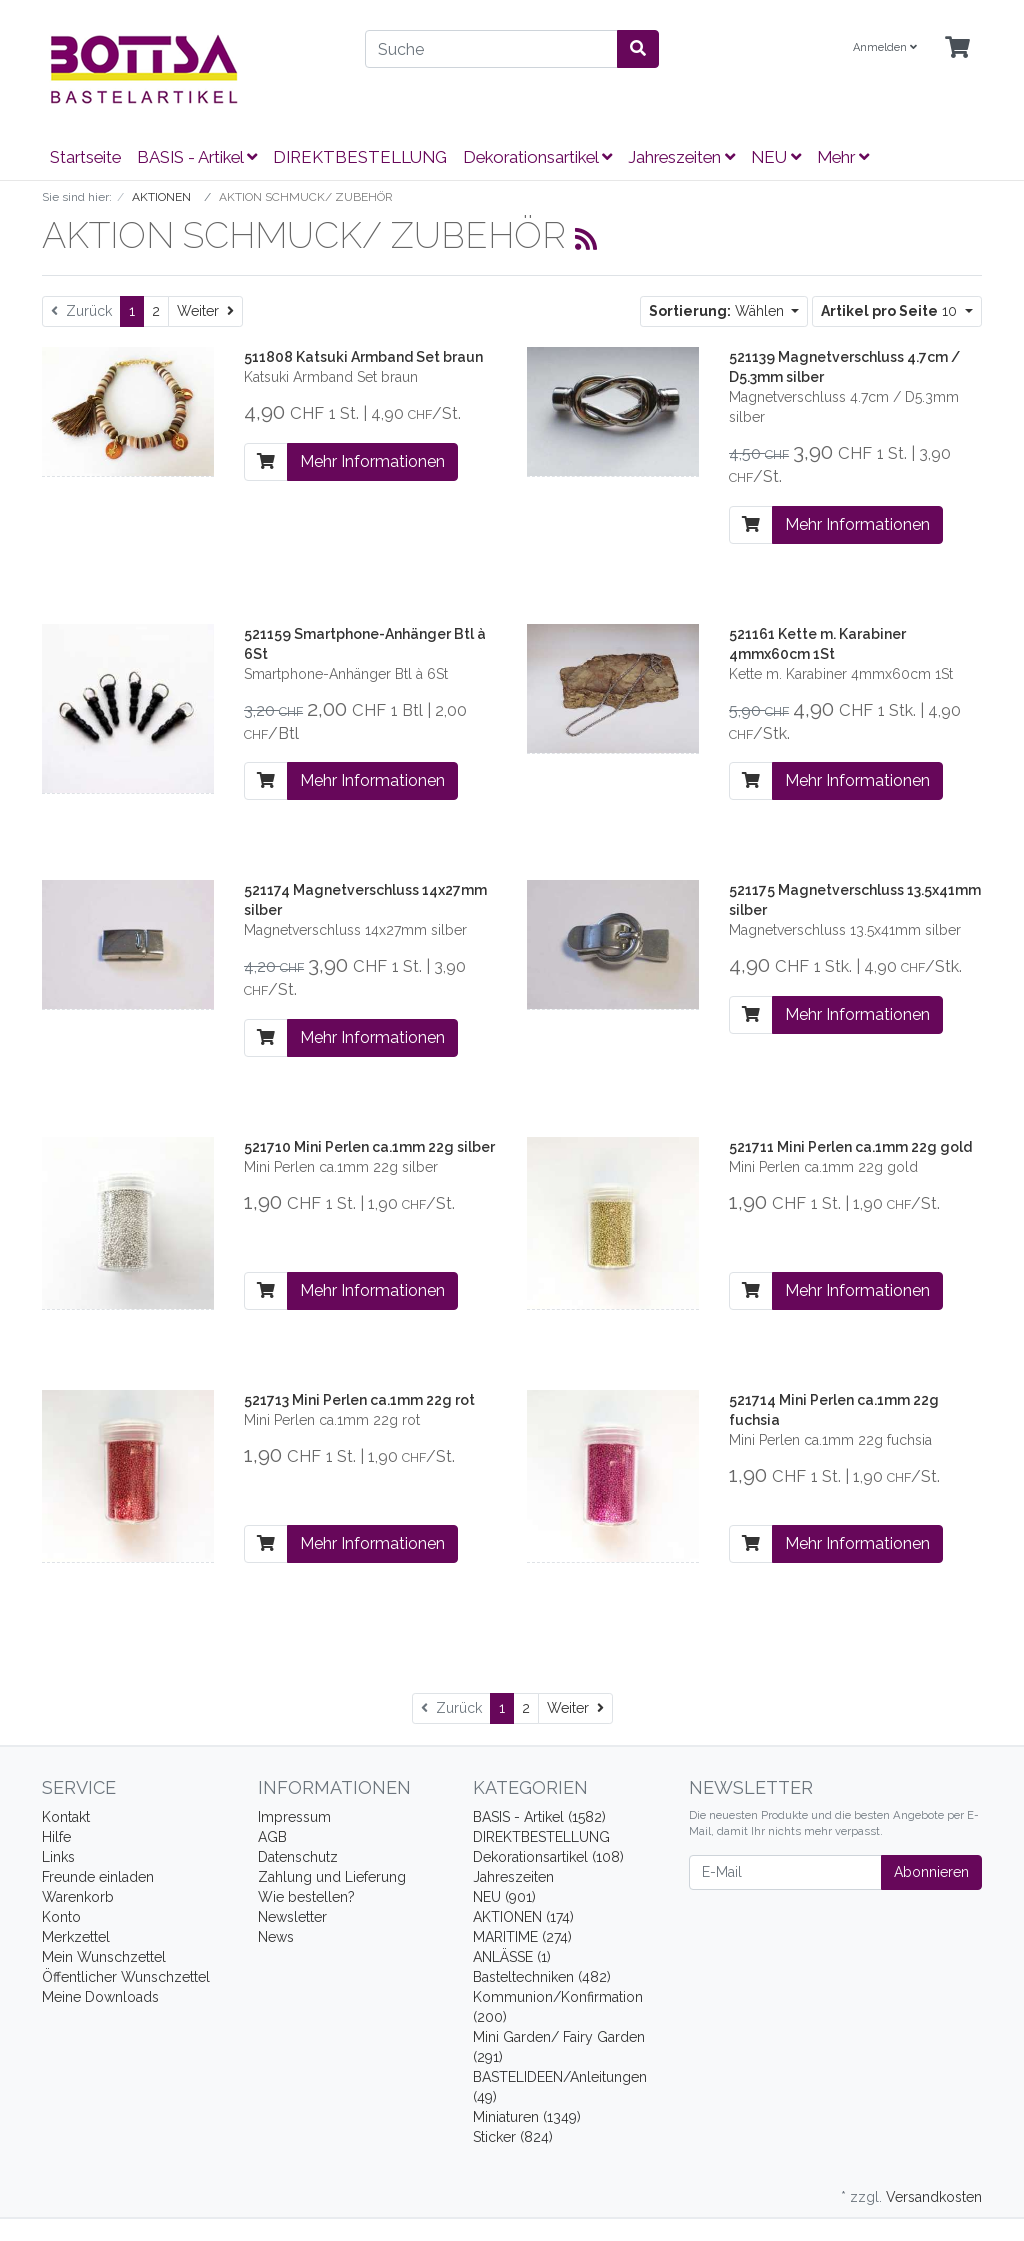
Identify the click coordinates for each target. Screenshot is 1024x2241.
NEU (776, 157)
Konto (61, 1917)
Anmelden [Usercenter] (885, 47)
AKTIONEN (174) (523, 1917)
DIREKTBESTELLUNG (360, 157)
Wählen (718, 311)
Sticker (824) (513, 2137)
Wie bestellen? (306, 1897)
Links (58, 1857)
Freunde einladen (98, 1877)
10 (891, 311)
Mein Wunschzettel (104, 1957)
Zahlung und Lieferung (332, 1877)
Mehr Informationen (372, 461)
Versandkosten (934, 2197)
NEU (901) (504, 1897)
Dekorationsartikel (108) (548, 1857)
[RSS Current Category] (586, 239)
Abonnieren (931, 1872)
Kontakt (66, 1817)
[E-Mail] (785, 1872)
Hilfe (56, 1837)
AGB (272, 1837)
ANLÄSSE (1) (512, 1957)
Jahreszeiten (681, 157)
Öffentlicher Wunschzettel (126, 1977)
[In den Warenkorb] (266, 462)
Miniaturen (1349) (527, 2117)
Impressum (294, 1817)
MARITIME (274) (522, 1937)
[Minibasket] (957, 48)
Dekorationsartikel (537, 157)
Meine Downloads (100, 1997)
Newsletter (292, 1917)
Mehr (843, 157)
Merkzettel (76, 1937)
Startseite (85, 157)
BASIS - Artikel (197, 157)
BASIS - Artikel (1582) (539, 1817)
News (276, 1937)
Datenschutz (298, 1857)
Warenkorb (78, 1897)
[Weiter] (205, 311)
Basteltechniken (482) (542, 1977)
